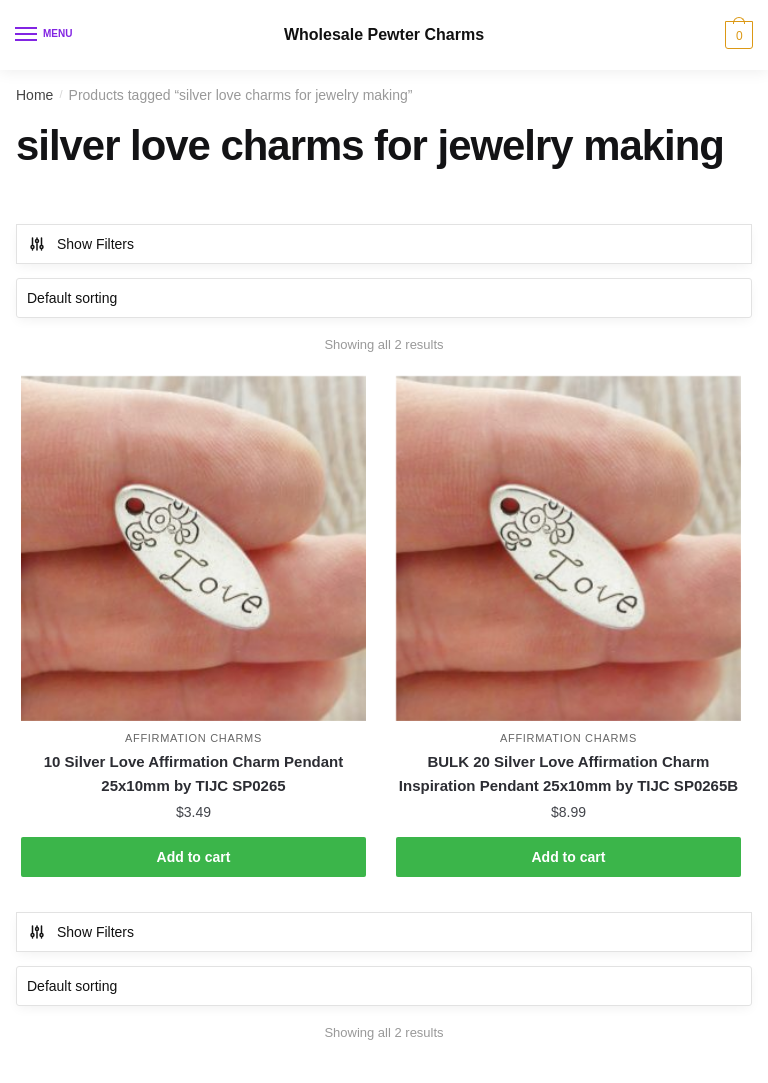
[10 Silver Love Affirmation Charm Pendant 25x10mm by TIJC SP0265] (193, 548)
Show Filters (81, 244)
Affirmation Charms (193, 738)
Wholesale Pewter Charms (384, 35)
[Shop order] (384, 298)
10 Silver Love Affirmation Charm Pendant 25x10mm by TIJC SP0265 (194, 773)
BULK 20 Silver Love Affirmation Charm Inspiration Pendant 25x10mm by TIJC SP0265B (568, 773)
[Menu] (45, 35)
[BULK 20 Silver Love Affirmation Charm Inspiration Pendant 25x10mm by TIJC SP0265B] (568, 548)
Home (34, 95)
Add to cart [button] (194, 857)
